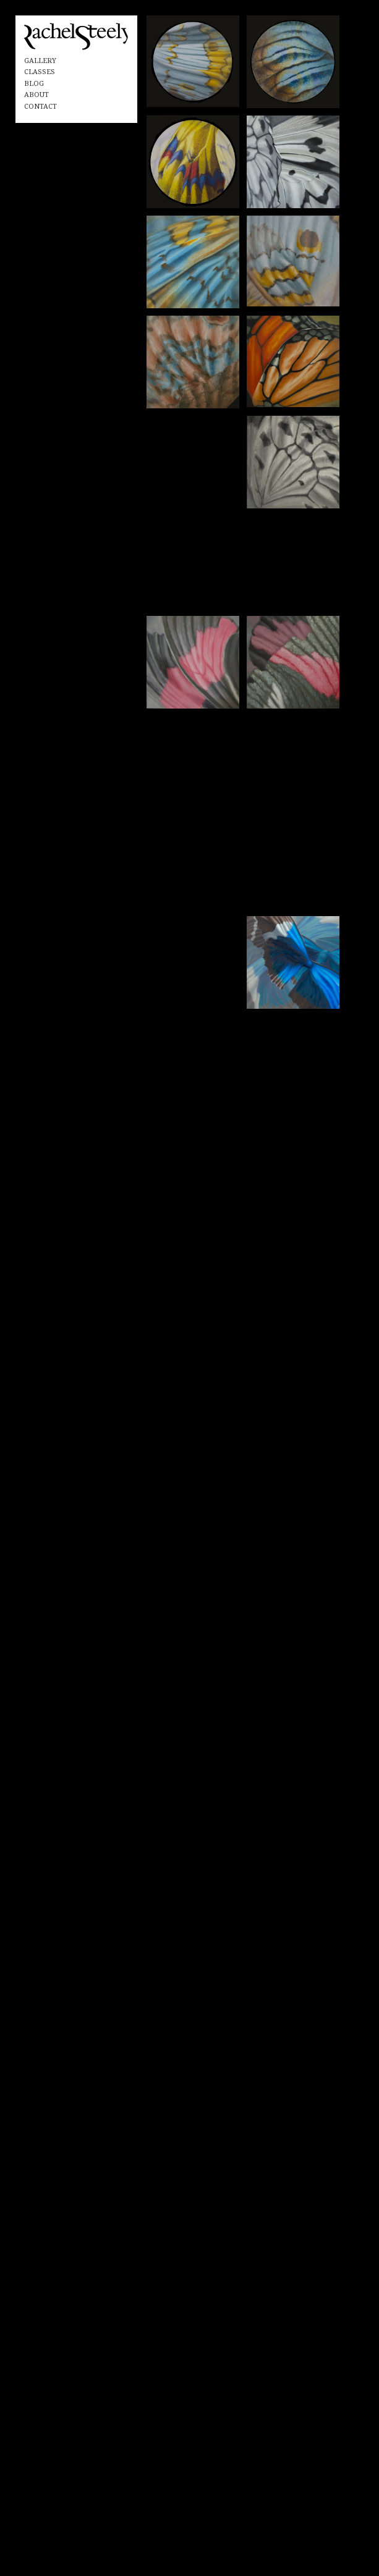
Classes (39, 72)
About (36, 95)
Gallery (40, 61)
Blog (34, 84)
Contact (40, 107)
